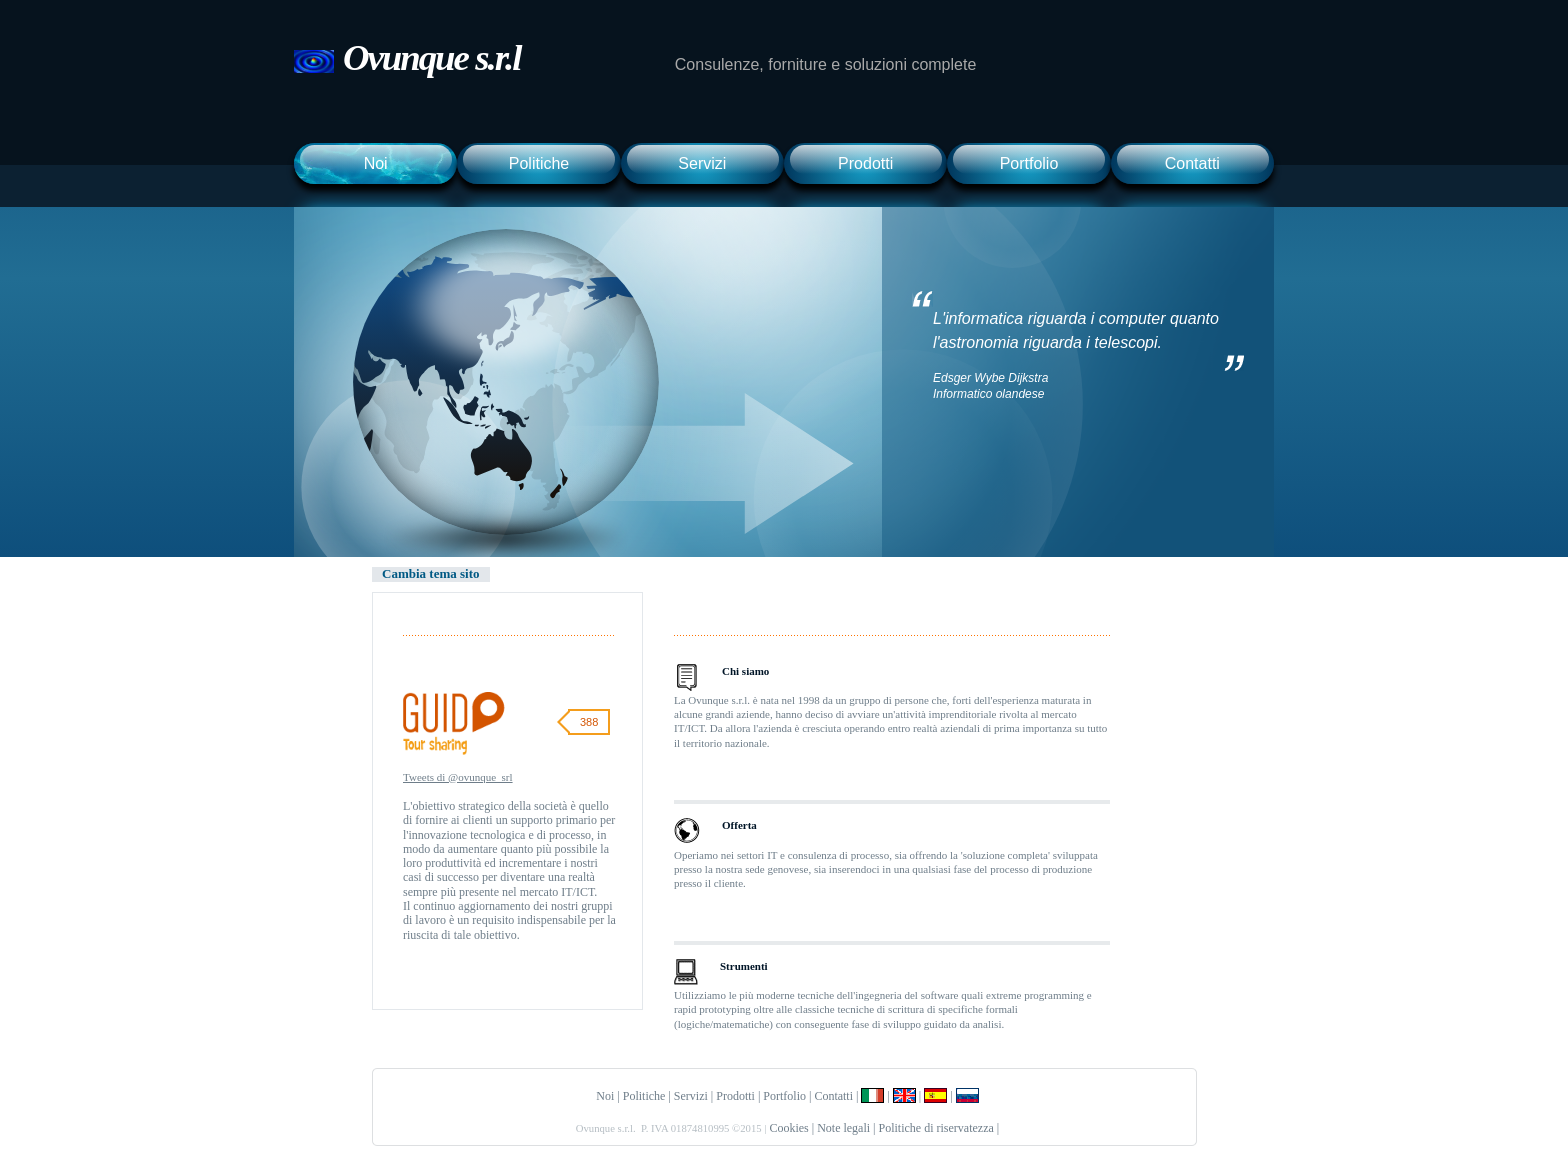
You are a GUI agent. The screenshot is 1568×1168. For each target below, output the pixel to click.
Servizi (702, 163)
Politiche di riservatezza (936, 1128)
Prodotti (865, 163)
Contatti (1192, 163)
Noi (376, 163)
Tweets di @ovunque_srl (458, 777)
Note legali (843, 1128)
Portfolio (1029, 163)
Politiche (539, 163)
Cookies (788, 1128)
